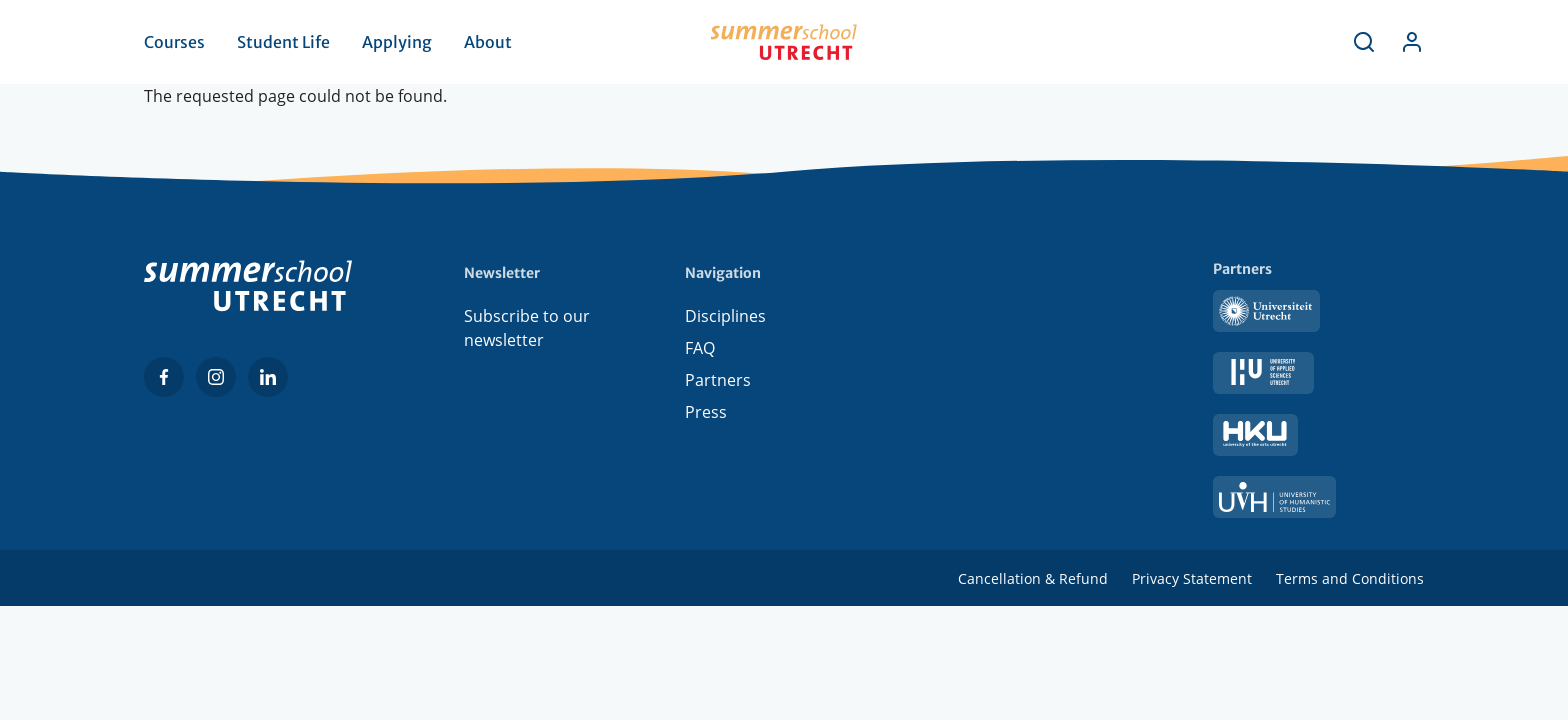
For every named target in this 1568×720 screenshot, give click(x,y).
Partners (718, 380)
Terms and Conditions (1350, 578)
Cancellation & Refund (1033, 578)
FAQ (700, 348)
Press (706, 412)
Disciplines (725, 316)
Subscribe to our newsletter (527, 328)
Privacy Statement (1192, 578)
